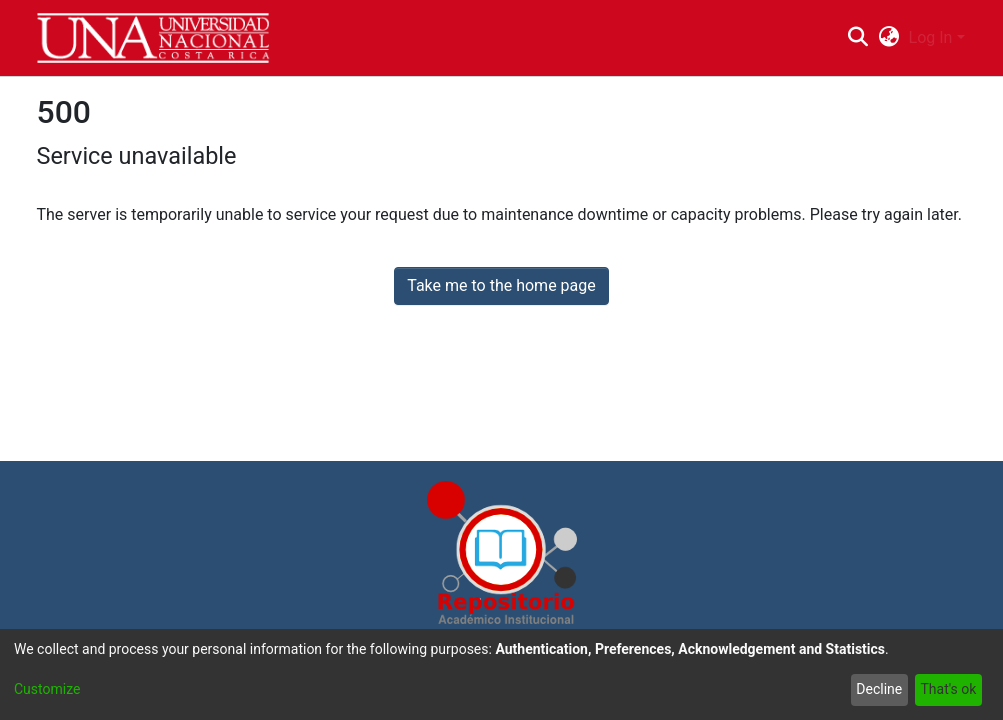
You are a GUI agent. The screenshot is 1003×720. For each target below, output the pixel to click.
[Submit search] (858, 38)
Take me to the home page (501, 285)
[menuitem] (888, 38)
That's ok (948, 689)
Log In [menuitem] (931, 37)
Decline (879, 689)
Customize (47, 689)
